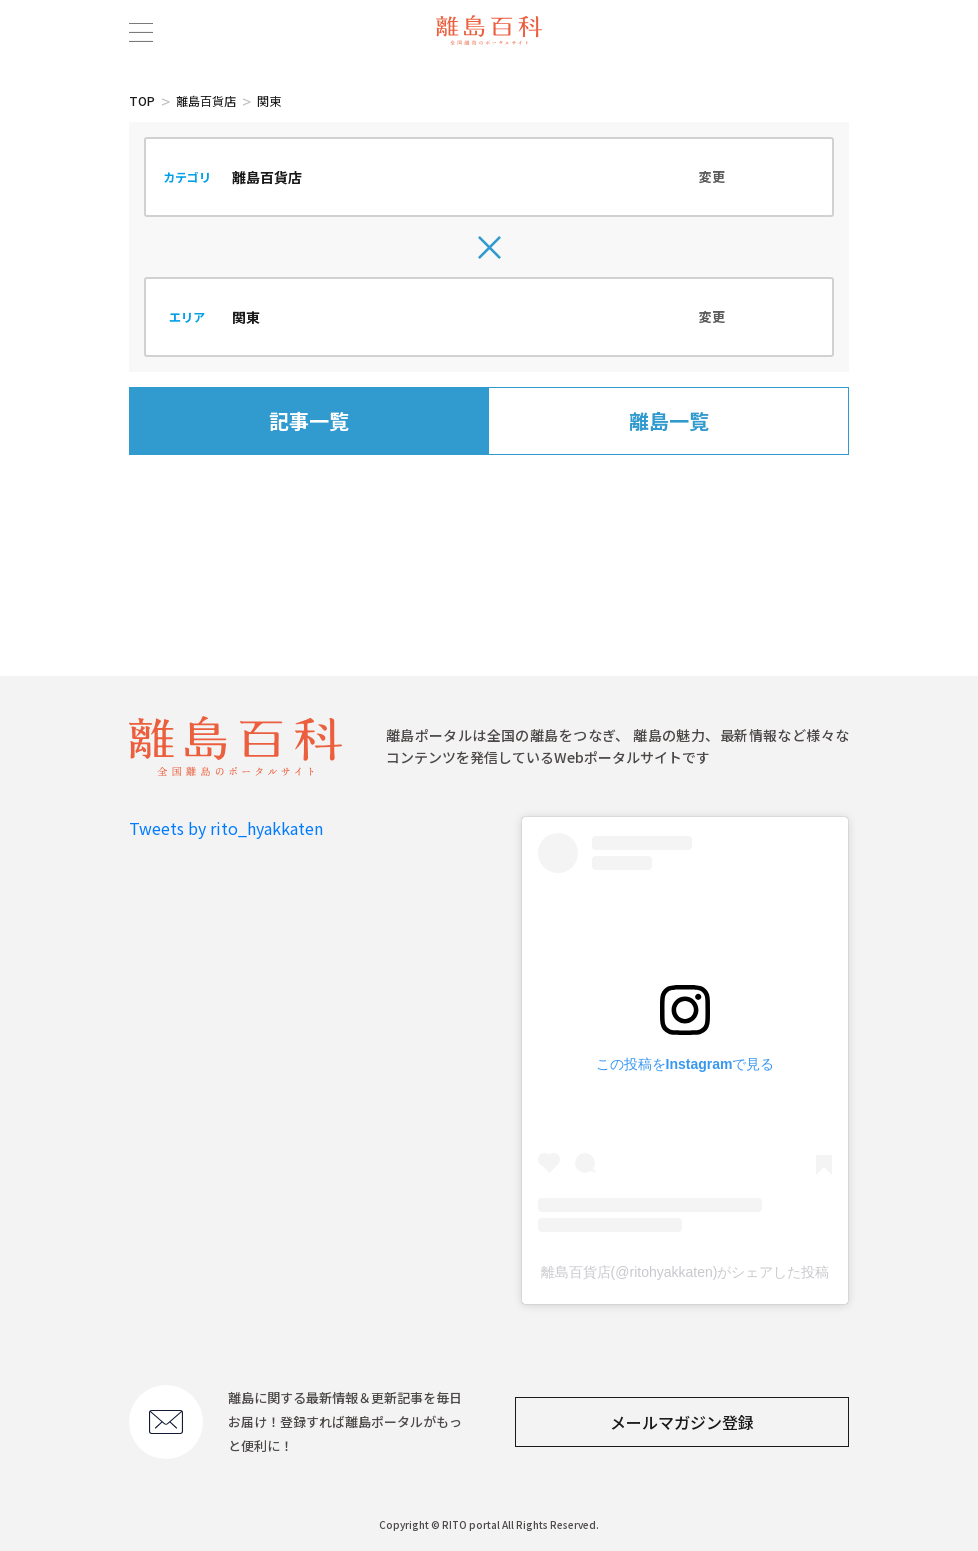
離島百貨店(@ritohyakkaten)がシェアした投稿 (685, 1272)
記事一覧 (309, 420)
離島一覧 (669, 420)
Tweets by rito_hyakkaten (226, 828)
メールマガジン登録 (682, 1422)
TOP (142, 100)
